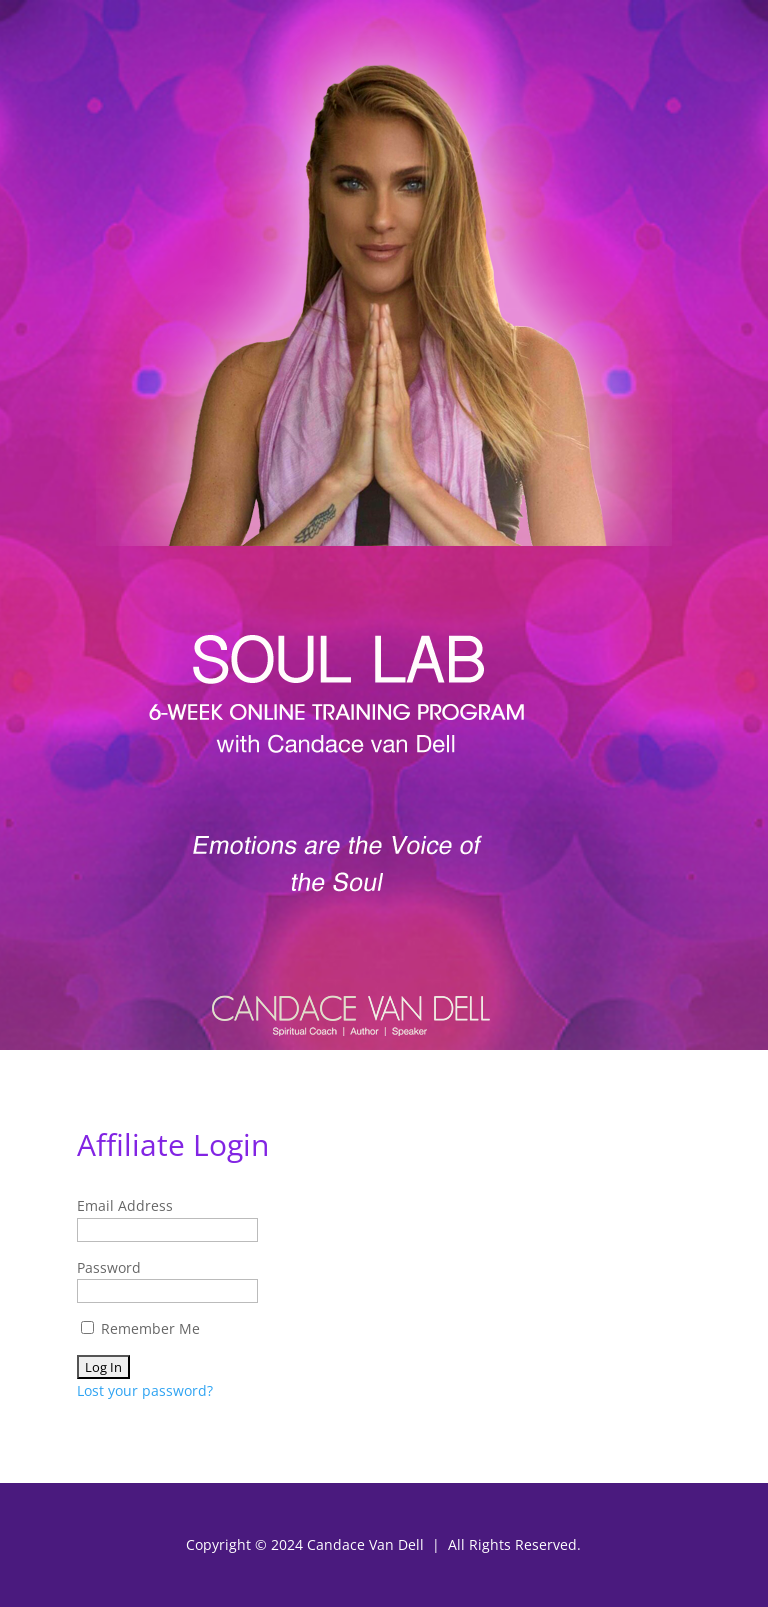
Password (109, 1267)
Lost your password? (145, 1390)
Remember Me (140, 1328)
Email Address (125, 1205)
